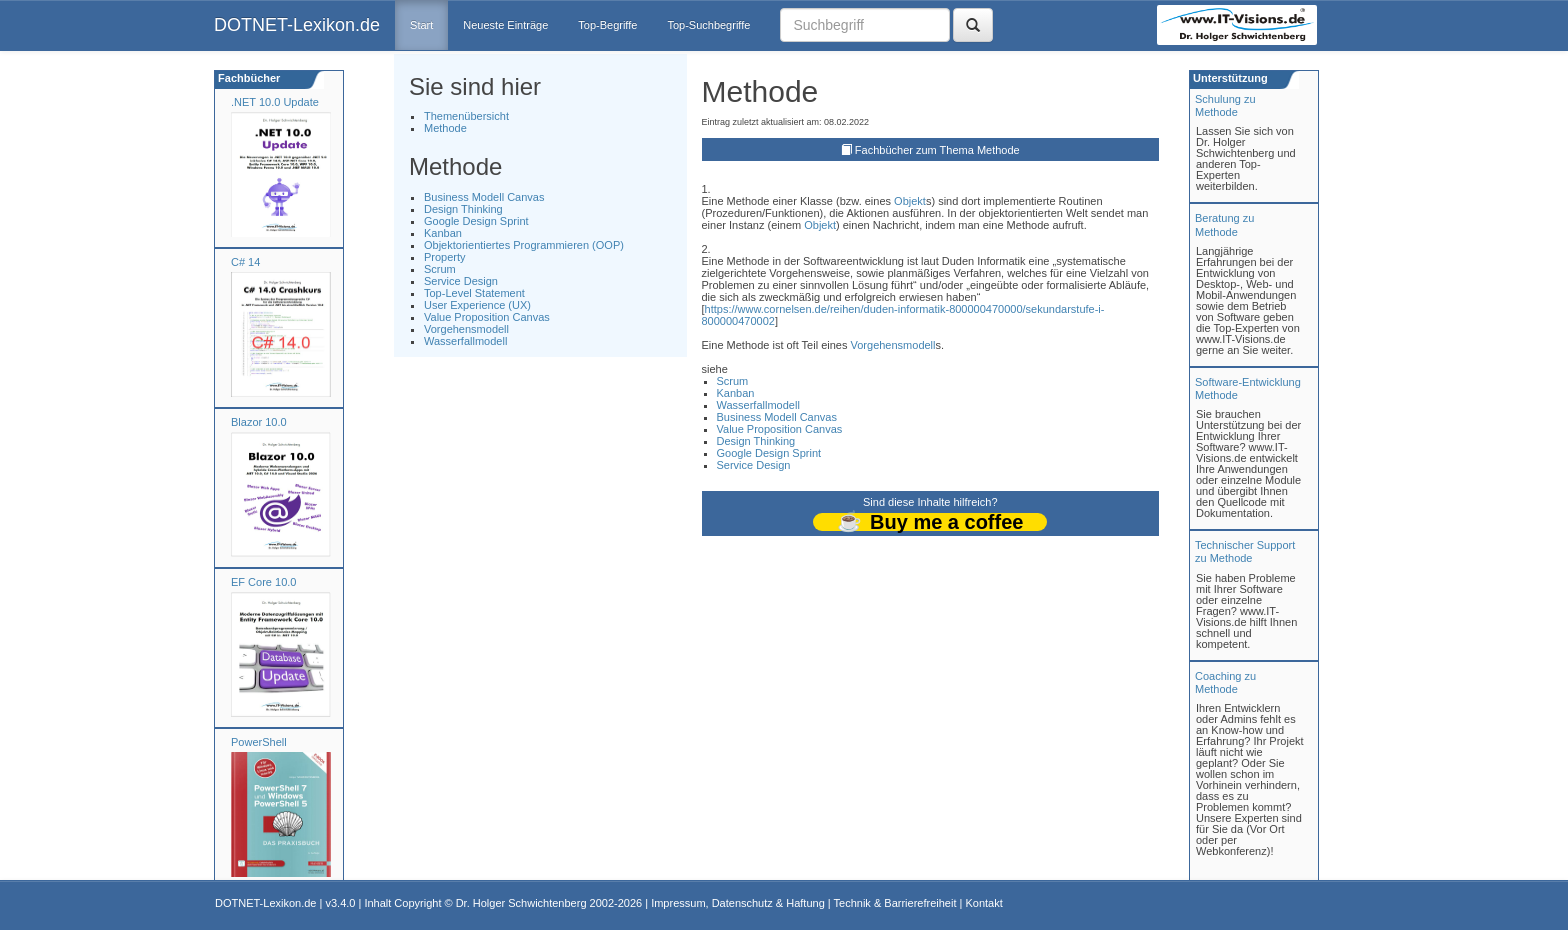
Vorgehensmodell (466, 329)
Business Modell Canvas (484, 197)
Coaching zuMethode (1225, 682)
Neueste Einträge (505, 25)
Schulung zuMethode (1225, 105)
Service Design (461, 281)
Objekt (910, 201)
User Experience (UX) (477, 305)
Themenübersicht (466, 116)
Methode (445, 128)
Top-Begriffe (607, 25)
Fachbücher (247, 78)
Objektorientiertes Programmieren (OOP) (524, 245)
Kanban (443, 233)
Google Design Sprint (476, 221)
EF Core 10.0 (263, 582)
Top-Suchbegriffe (708, 25)
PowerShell (259, 742)
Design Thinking (463, 209)
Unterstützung (1229, 78)
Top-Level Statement (474, 293)
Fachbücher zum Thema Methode (937, 150)
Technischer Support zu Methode (1245, 551)
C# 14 (245, 262)
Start (421, 25)
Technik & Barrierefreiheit (895, 903)
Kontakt (983, 903)
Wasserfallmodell (465, 341)
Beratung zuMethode (1224, 224)
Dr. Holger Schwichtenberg (521, 903)
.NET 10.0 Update (275, 102)
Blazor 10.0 (259, 422)
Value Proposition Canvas (487, 317)
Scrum (440, 269)
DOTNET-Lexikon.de (297, 25)
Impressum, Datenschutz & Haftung (738, 903)
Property (445, 257)
